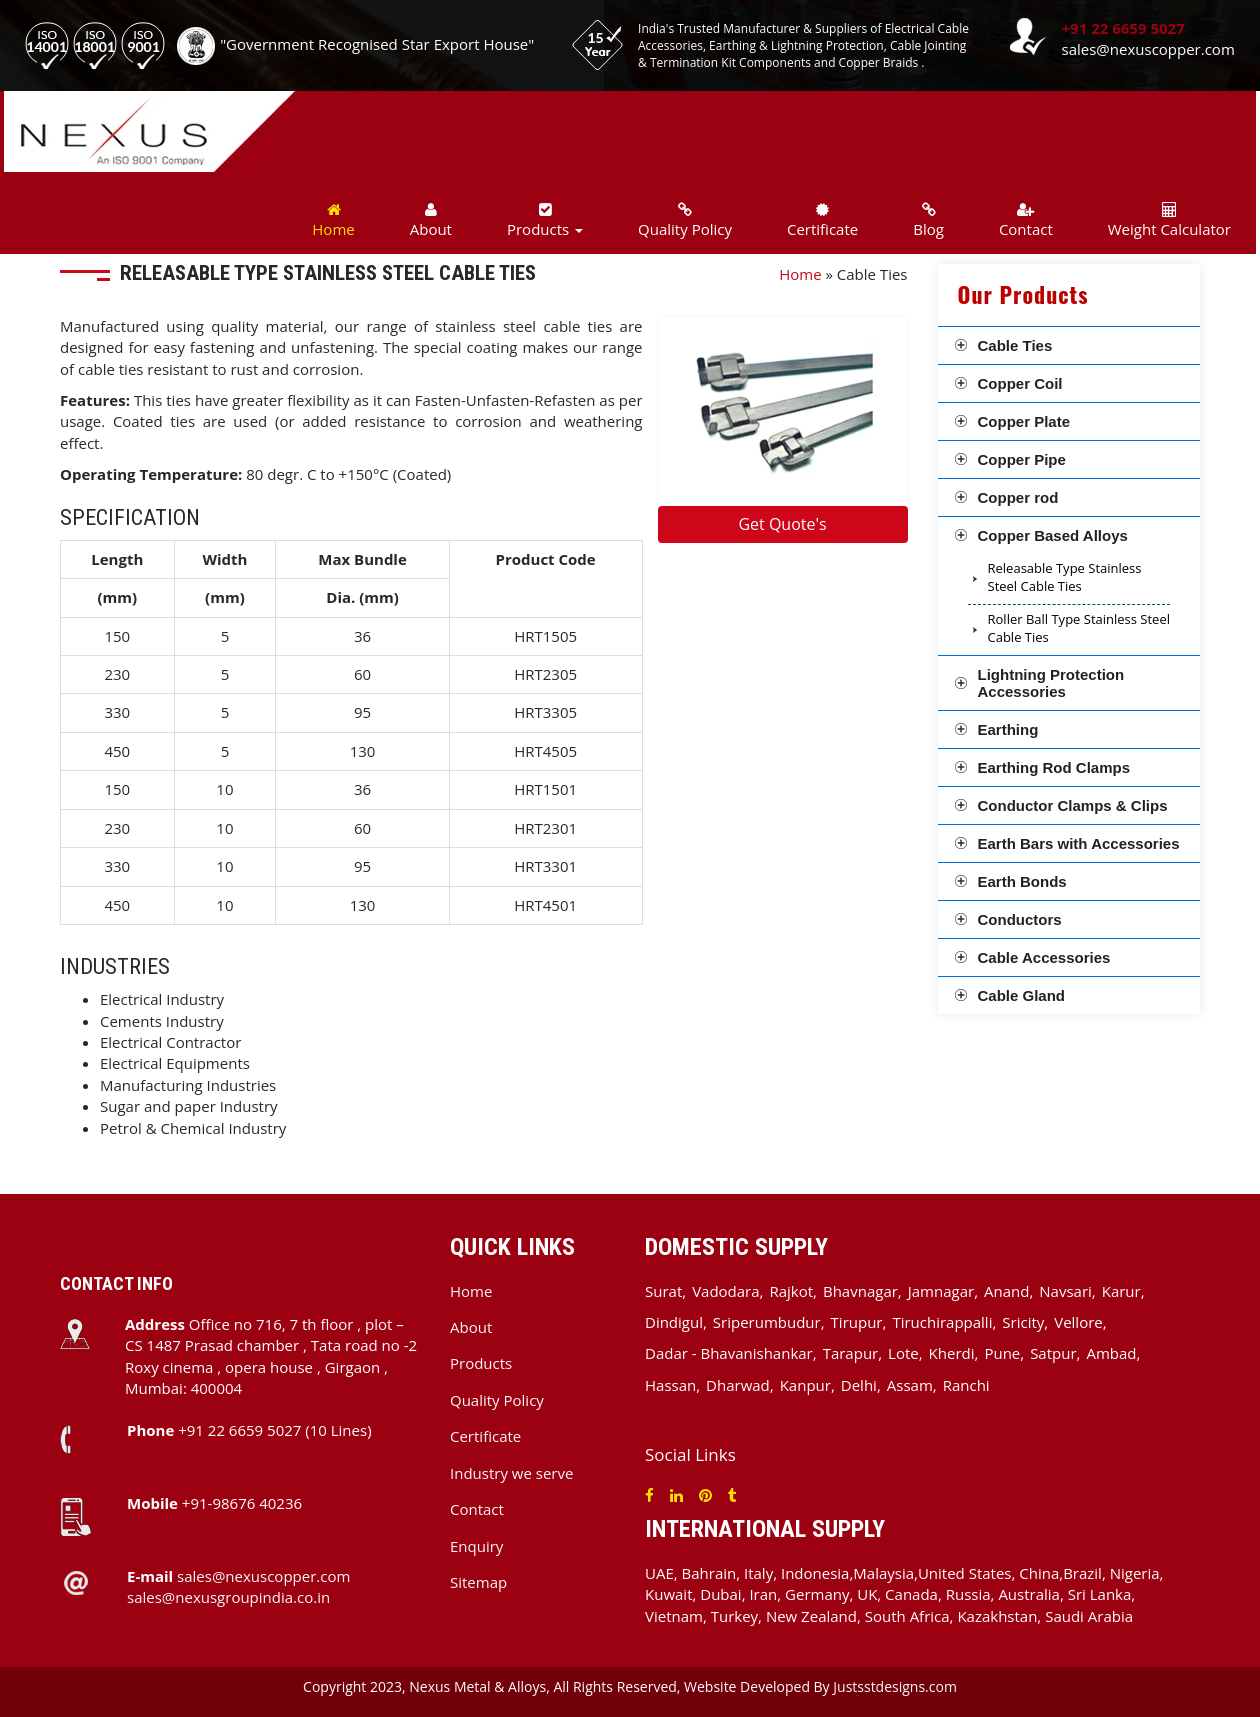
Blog (928, 220)
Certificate (822, 220)
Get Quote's (782, 524)
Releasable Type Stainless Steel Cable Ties (1065, 577)
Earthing (1008, 729)
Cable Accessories (1044, 957)
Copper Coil (1020, 383)
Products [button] (545, 220)
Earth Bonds (1022, 881)
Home (333, 220)
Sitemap (478, 1582)
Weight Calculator (1169, 220)
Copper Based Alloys (1053, 535)
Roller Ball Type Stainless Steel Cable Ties (1079, 628)
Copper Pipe (1022, 459)
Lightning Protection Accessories (1051, 683)
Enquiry (476, 1546)
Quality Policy (685, 220)
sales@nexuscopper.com (1148, 49)
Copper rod (1018, 497)
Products (481, 1363)
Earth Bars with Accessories (1079, 843)
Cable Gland (1022, 995)
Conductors (1020, 919)
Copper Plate (1024, 421)
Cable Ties (1015, 345)
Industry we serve (511, 1473)
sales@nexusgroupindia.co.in (228, 1597)
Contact (1026, 220)
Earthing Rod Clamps (1054, 767)
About (431, 220)
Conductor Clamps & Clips (1073, 805)
